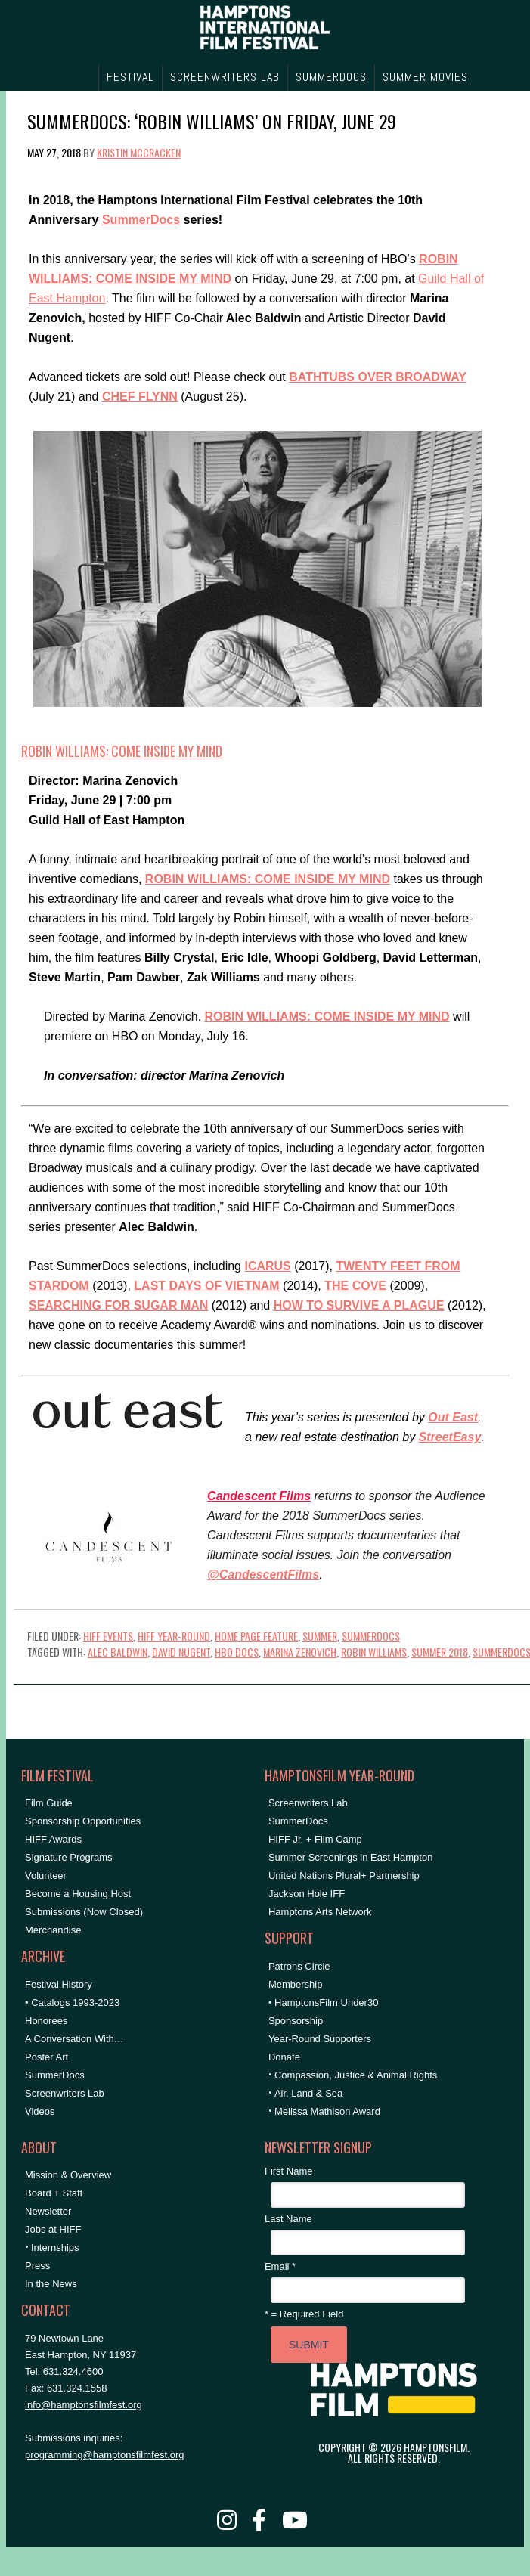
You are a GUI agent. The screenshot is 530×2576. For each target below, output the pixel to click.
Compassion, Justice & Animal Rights (355, 2075)
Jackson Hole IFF (306, 1893)
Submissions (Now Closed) (84, 1911)
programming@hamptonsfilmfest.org (104, 2454)
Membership (295, 1984)
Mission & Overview (68, 2175)
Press (37, 2265)
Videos (40, 2111)
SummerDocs (141, 219)
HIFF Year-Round (174, 1636)
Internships (55, 2247)
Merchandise (53, 1930)
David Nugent (181, 1652)
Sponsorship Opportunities (83, 1821)
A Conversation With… (74, 2038)
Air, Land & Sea (308, 2093)
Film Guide (49, 1803)
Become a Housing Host (78, 1893)
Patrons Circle (299, 1966)
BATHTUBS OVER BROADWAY (377, 376)
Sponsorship (295, 2020)
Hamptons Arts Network (320, 1911)
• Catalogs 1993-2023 (72, 2002)
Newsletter (48, 2211)
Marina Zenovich (299, 1652)
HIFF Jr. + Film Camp (315, 1839)
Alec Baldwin (117, 1652)
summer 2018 (439, 1652)
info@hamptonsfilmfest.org (83, 2404)
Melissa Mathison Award (327, 2111)
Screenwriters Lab (64, 2093)
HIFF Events (108, 1636)
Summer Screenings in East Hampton (350, 1857)
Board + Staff (53, 2193)
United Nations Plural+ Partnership (344, 1875)
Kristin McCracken (139, 152)
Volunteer (46, 1875)
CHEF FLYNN (140, 396)
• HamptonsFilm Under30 (323, 2002)
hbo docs (237, 1652)
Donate (284, 2057)
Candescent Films (259, 1495)
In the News (51, 2283)
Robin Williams (374, 1652)
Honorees (46, 2020)
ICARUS (267, 1266)
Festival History (58, 1984)
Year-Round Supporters (319, 2038)
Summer (319, 1636)
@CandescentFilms (263, 1574)
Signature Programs (69, 1857)
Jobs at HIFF (53, 2229)
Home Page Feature (256, 1636)
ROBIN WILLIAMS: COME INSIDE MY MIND (121, 751)
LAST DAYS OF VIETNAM (206, 1285)
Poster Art (46, 2057)
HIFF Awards (53, 1839)
